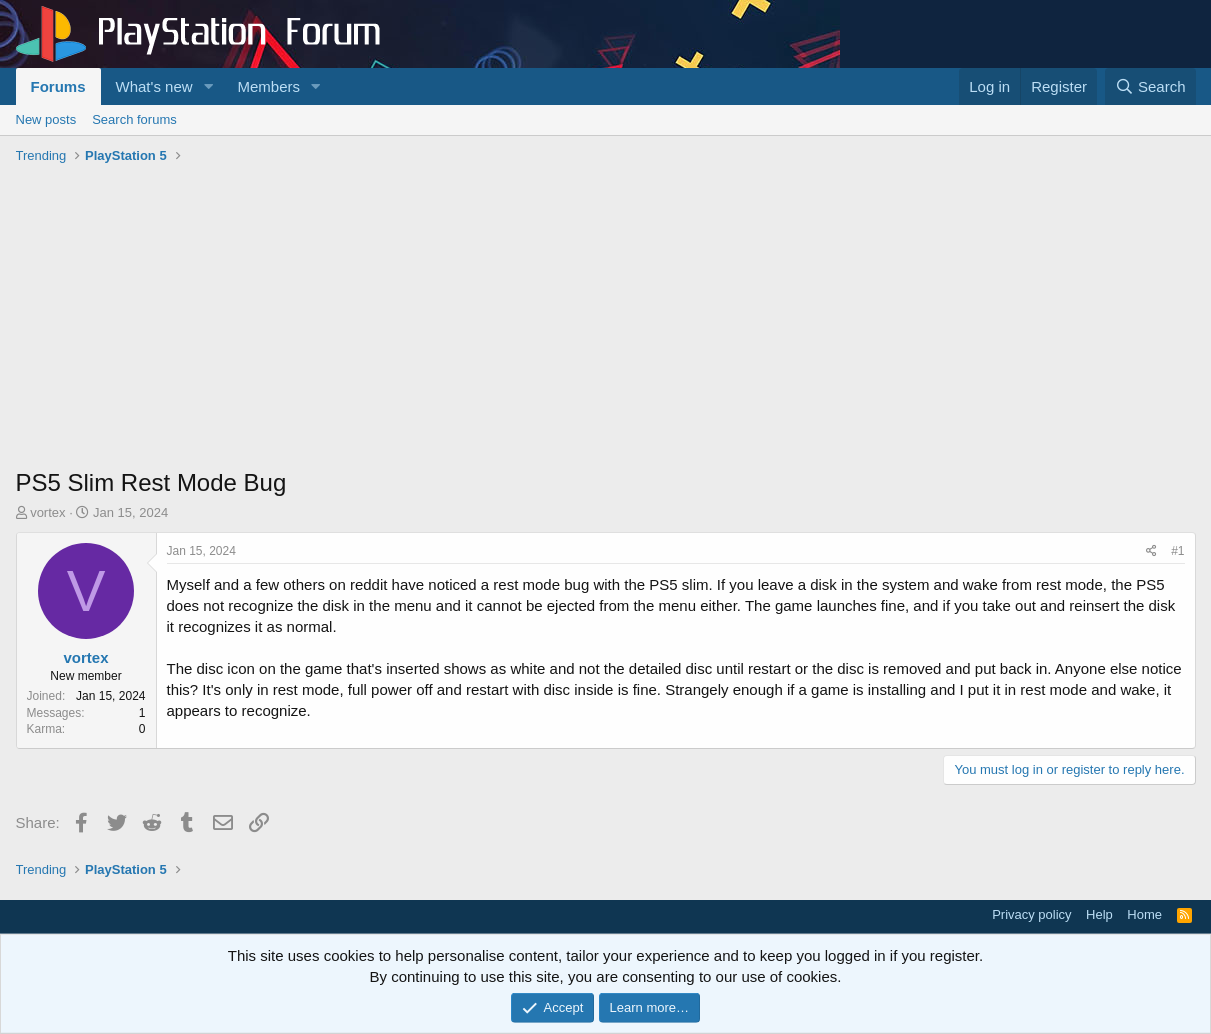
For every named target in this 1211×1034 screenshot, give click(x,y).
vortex (47, 512)
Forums (58, 86)
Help (1099, 914)
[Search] (1150, 86)
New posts (46, 119)
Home (1144, 914)
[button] (208, 86)
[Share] (1151, 551)
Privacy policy (1031, 914)
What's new (154, 86)
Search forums (134, 119)
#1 (1177, 551)
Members (268, 86)
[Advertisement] (606, 321)
